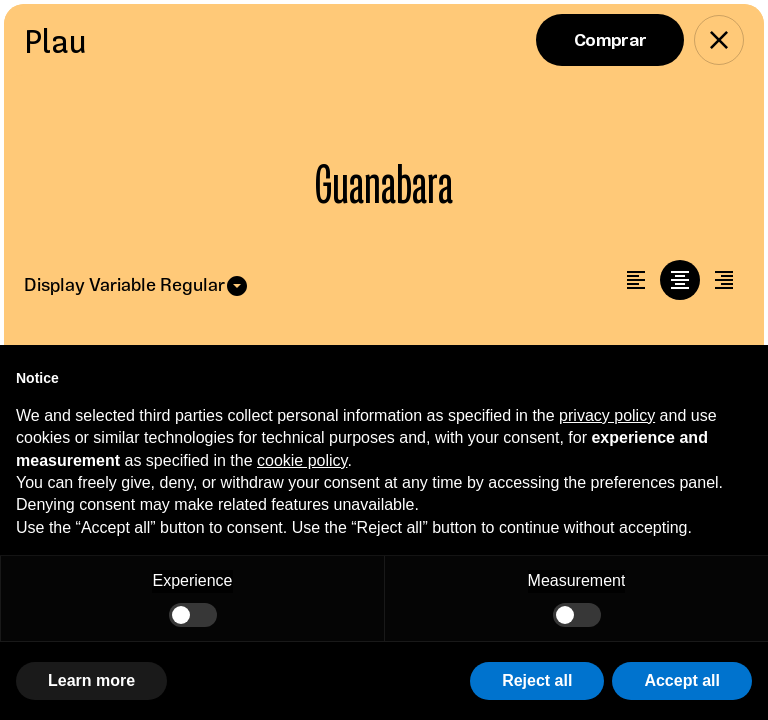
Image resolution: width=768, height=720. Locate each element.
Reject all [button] (537, 680)
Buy (610, 40)
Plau (55, 41)
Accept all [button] (682, 680)
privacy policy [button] (607, 415)
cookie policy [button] (302, 460)
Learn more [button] (91, 680)
